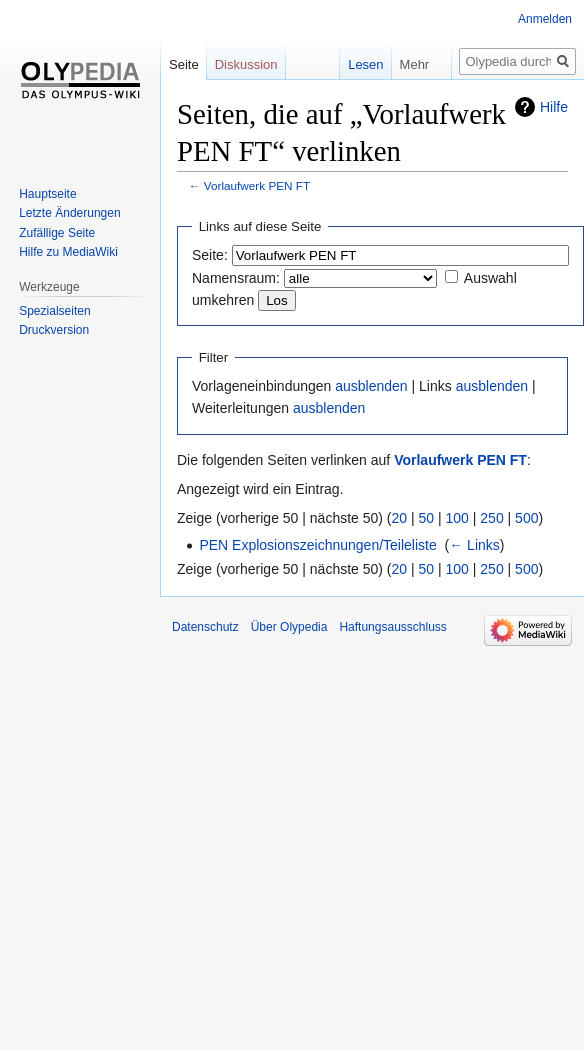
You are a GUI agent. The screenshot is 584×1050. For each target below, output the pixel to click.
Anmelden (545, 19)
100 (457, 518)
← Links (474, 545)
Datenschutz (205, 627)
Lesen (351, 64)
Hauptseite (47, 194)
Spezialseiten (54, 311)
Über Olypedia (289, 627)
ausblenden (371, 386)
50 (427, 518)
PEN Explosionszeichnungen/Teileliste (317, 545)
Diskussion (246, 64)
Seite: (210, 255)
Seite (184, 64)
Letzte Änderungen (69, 213)
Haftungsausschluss (392, 627)
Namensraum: (236, 278)
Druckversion (54, 330)
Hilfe (554, 107)
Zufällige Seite (57, 233)
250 (491, 518)
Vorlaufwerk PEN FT (257, 185)
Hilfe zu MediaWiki (68, 252)
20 (400, 518)
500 (526, 518)
